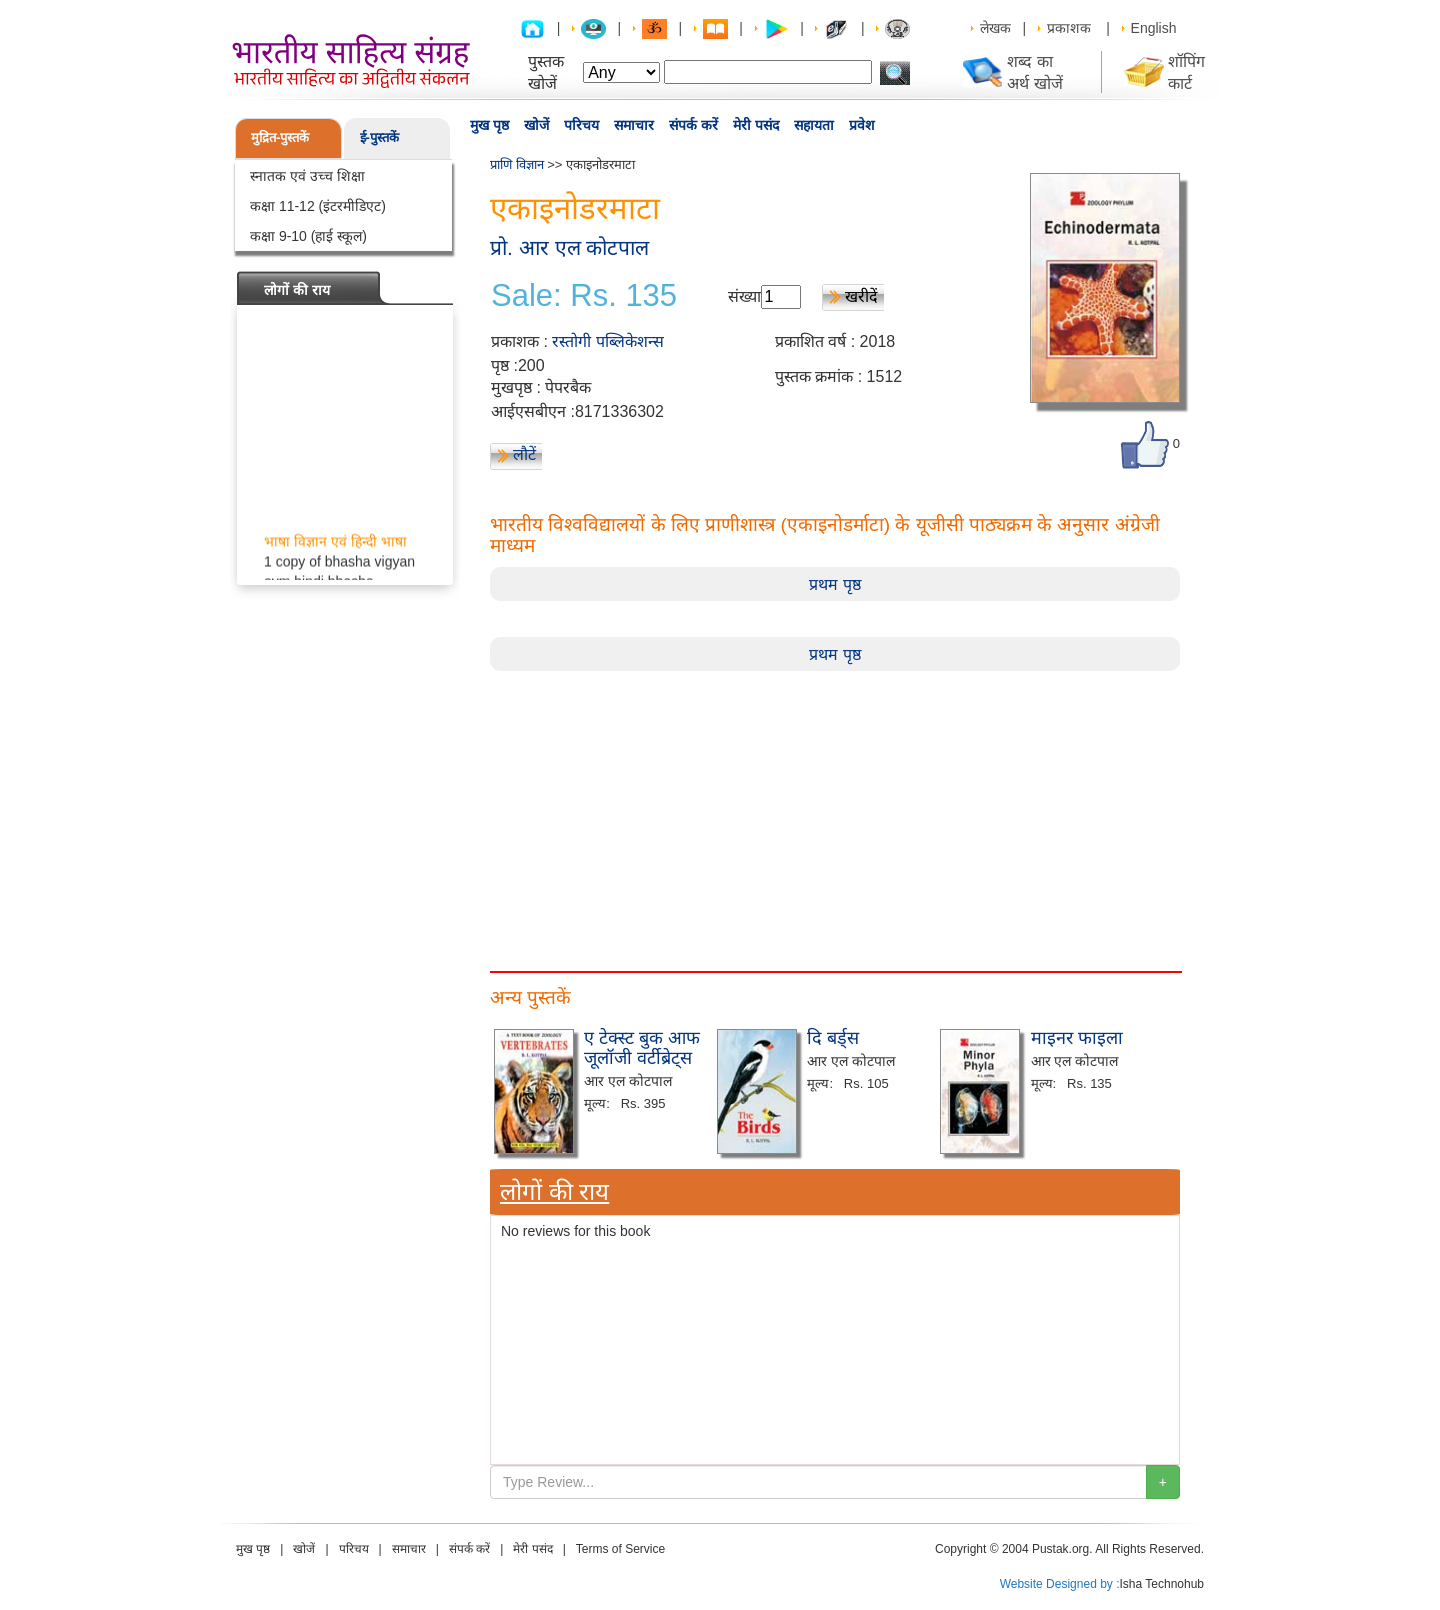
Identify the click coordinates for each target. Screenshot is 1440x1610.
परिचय (581, 125)
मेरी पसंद (756, 125)
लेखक (995, 28)
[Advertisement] (835, 811)
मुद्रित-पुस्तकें (280, 137)
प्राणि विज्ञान (517, 164)
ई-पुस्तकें (379, 137)
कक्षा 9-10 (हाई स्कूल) (308, 236)
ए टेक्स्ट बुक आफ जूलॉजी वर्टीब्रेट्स (642, 1048)
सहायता (814, 125)
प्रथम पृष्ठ (834, 584)
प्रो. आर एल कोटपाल (569, 247)
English (1154, 28)
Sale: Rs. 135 (584, 296)
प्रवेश (862, 125)
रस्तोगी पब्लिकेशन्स (607, 341)
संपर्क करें (693, 125)
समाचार (634, 125)
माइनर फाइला (1077, 1038)
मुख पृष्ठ (489, 125)
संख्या (744, 296)
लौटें (524, 454)
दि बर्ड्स (833, 1038)
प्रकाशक (1069, 28)
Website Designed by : (1060, 1584)
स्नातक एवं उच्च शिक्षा (307, 176)
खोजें (536, 125)
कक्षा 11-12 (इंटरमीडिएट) (318, 206)
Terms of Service (620, 1549)
